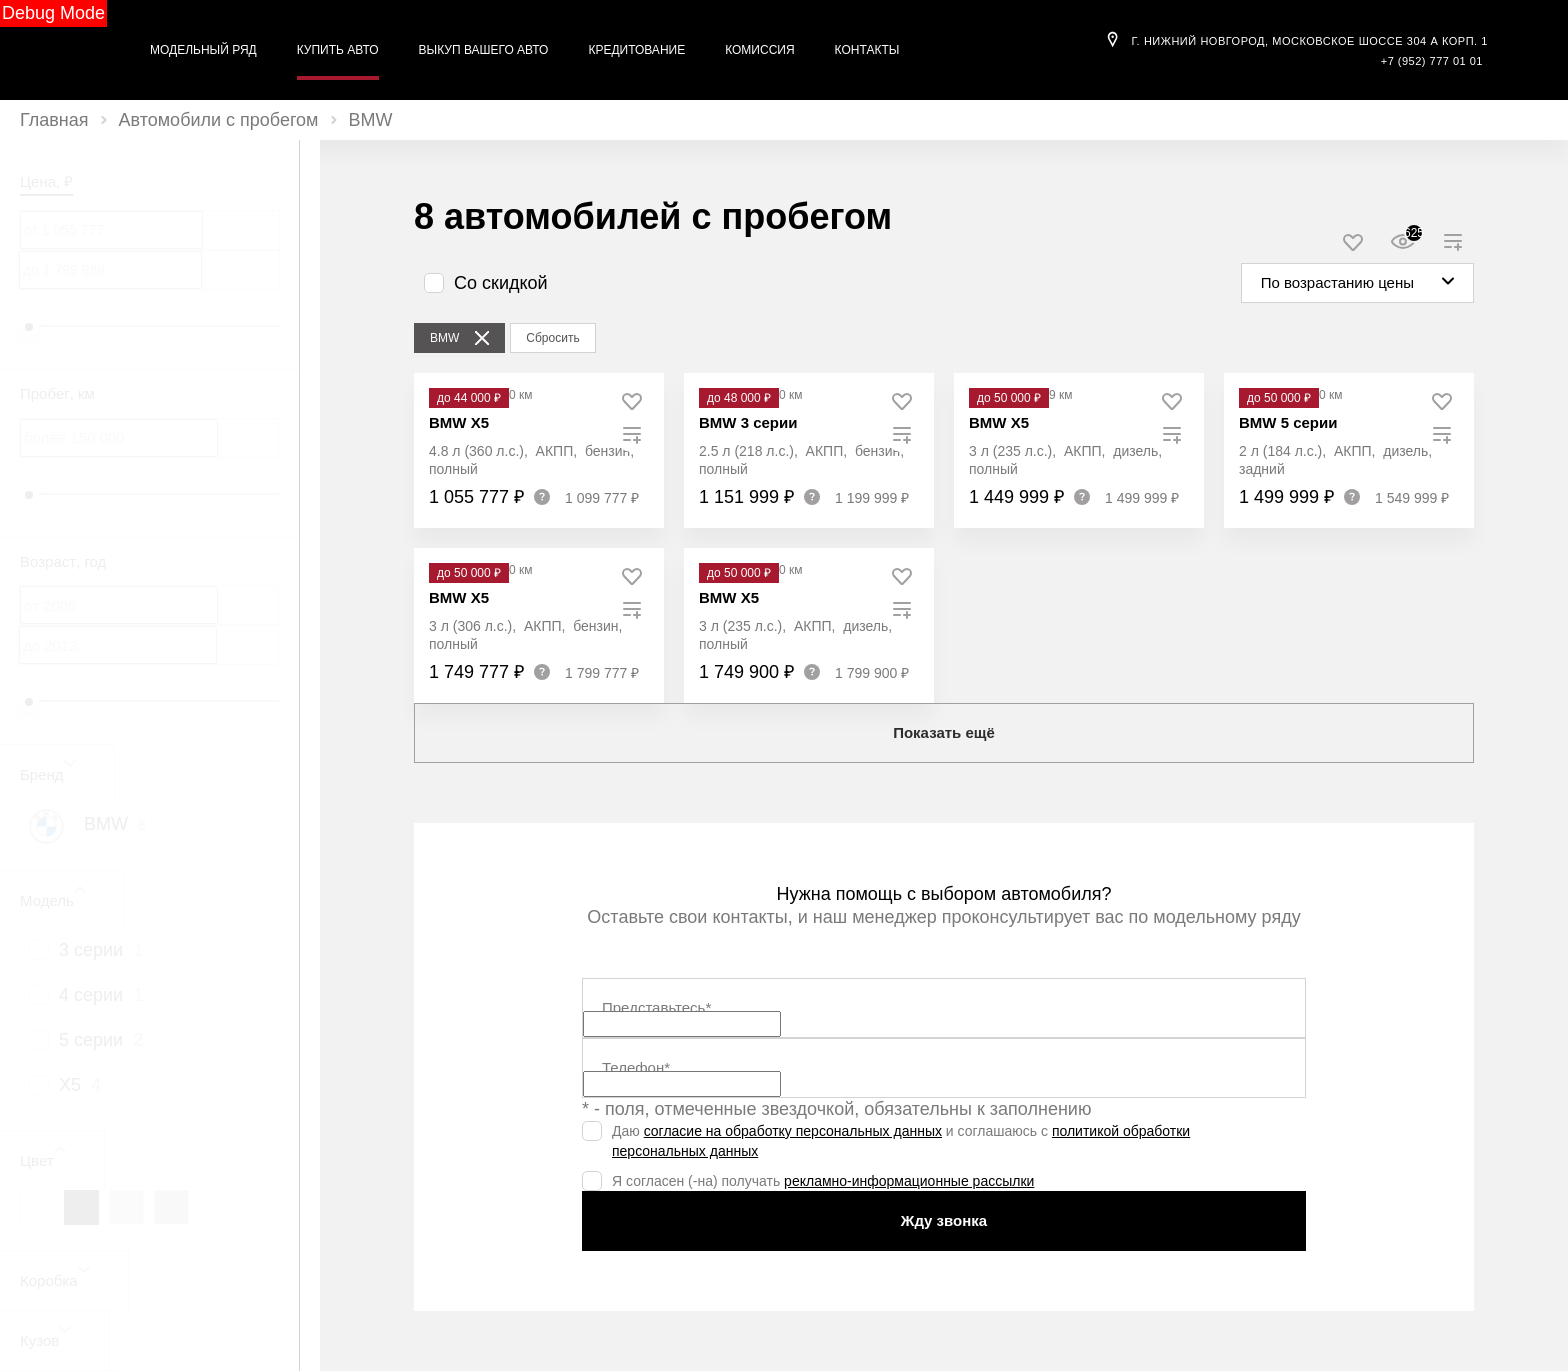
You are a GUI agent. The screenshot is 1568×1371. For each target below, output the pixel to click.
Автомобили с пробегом (219, 120)
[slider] (29, 327)
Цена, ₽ (46, 181)
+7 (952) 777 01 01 (1432, 61)
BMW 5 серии (1288, 422)
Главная (54, 120)
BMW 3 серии (748, 422)
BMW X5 (459, 422)
